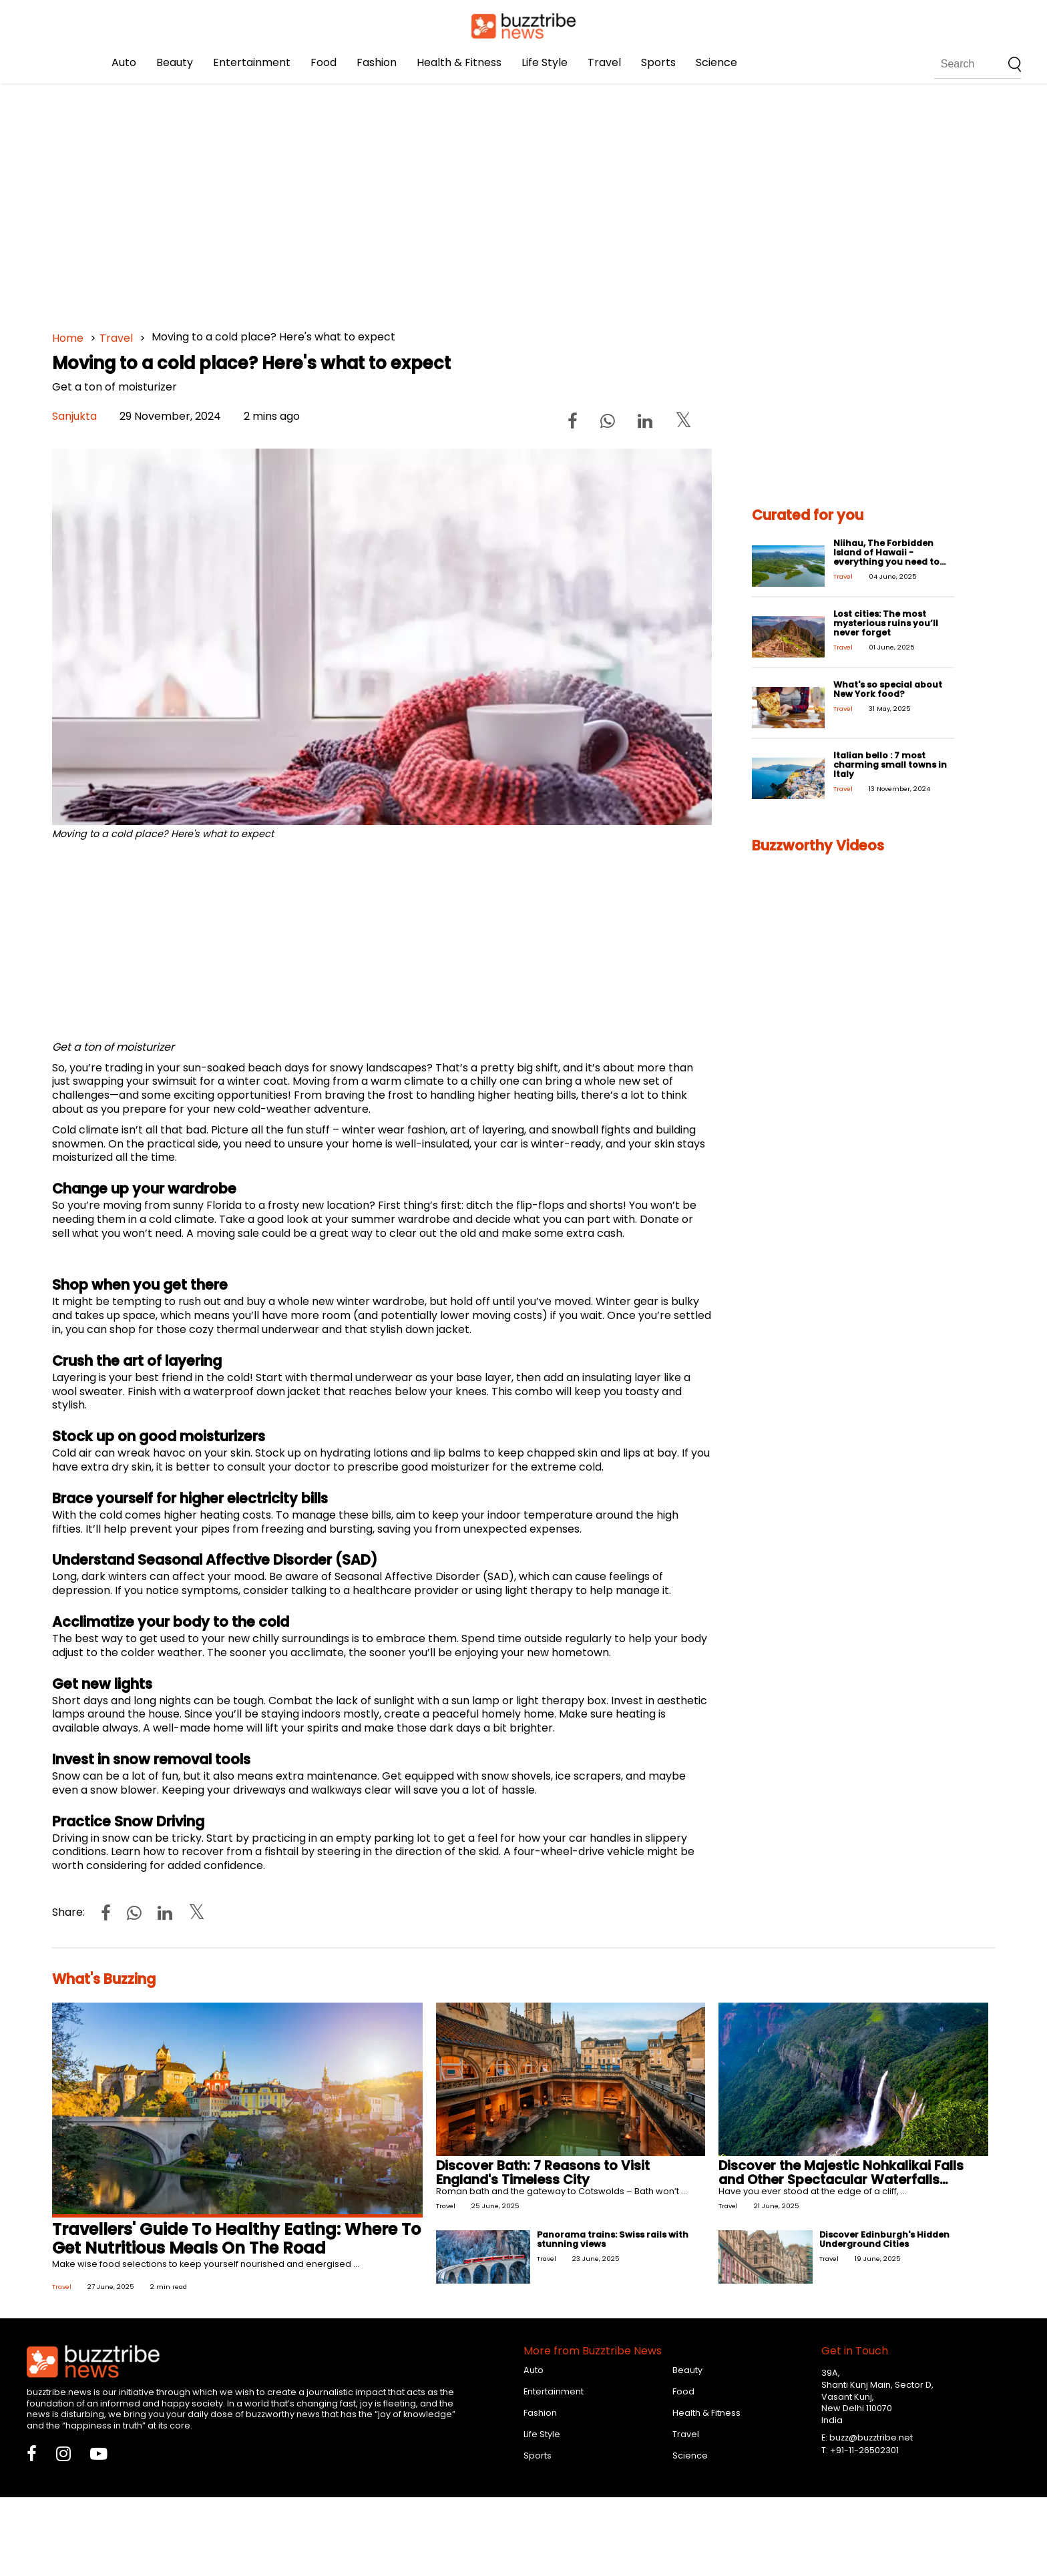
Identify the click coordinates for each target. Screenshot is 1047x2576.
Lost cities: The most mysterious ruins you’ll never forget (885, 623)
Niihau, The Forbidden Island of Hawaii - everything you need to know (886, 557)
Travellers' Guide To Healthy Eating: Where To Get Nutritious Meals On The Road (236, 2239)
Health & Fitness (459, 62)
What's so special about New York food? (887, 689)
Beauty (174, 62)
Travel (604, 62)
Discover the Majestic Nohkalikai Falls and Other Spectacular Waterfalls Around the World (841, 2180)
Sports (658, 62)
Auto (124, 62)
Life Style (544, 62)
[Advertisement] (452, 200)
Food (323, 62)
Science (716, 62)
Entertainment (251, 62)
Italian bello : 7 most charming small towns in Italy (890, 765)
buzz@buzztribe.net (871, 2437)
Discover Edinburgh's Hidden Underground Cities (884, 2239)
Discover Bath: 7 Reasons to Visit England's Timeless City (543, 2173)
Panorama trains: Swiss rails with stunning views (612, 2239)
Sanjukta (74, 416)
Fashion (377, 62)
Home (67, 338)
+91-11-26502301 (864, 2450)
